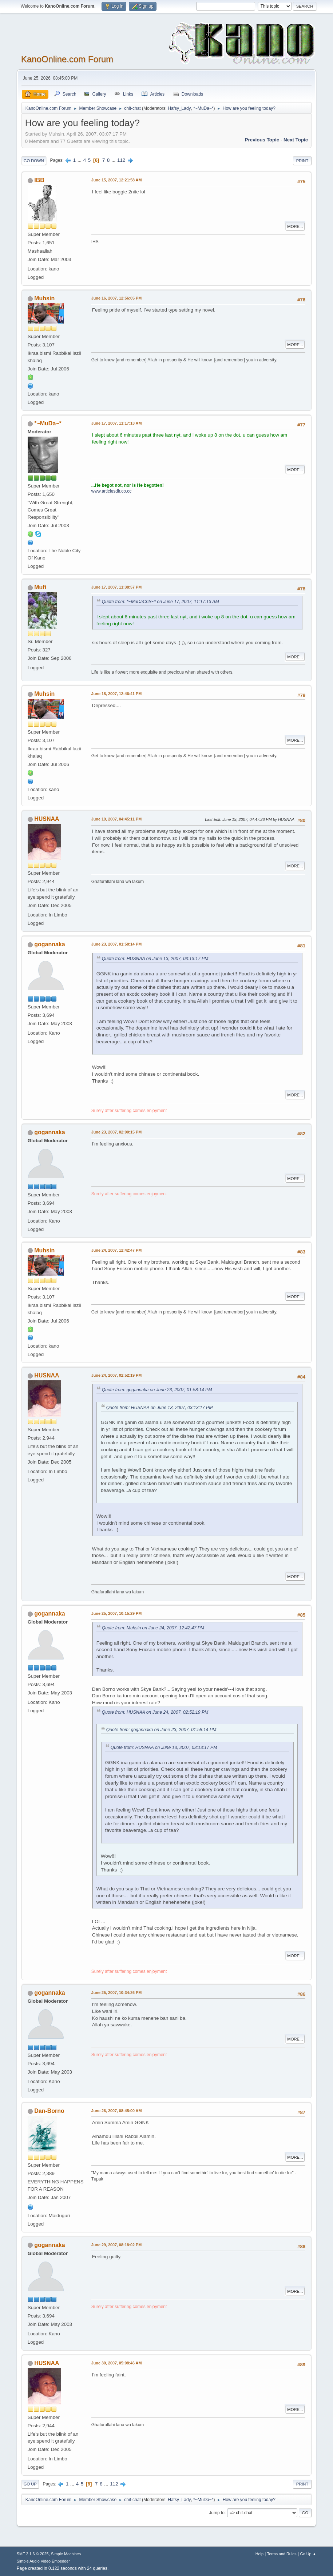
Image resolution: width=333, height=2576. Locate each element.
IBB (39, 180)
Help (259, 2554)
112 (121, 160)
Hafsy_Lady (179, 108)
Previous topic (262, 140)
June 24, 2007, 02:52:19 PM (116, 1375)
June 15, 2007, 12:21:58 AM (116, 180)
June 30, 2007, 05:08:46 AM (116, 2363)
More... (295, 226)
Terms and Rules (282, 2554)
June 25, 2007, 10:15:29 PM (116, 1613)
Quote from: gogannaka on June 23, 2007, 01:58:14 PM (157, 1389)
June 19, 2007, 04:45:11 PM (116, 819)
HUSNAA (46, 819)
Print (302, 161)
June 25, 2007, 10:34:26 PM (116, 1992)
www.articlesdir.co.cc (111, 491)
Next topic (296, 140)
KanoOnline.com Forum (67, 59)
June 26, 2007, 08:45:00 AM (116, 2110)
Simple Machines (66, 2554)
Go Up (30, 2484)
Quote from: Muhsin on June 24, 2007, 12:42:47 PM (153, 1627)
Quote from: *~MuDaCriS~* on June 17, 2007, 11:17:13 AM (160, 601)
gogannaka (49, 944)
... (80, 160)
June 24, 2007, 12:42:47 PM (116, 1250)
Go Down (34, 161)
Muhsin (44, 298)
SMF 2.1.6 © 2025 (33, 2554)
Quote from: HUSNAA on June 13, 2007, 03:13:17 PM (155, 958)
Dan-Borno (49, 2111)
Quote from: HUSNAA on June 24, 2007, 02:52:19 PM (155, 1712)
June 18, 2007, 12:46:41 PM (116, 693)
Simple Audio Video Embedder (43, 2561)
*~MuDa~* (203, 108)
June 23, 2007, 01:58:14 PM (116, 944)
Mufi (40, 587)
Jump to (217, 2512)
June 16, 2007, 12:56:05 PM (116, 298)
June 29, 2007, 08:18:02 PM (116, 2245)
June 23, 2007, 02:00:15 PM (116, 1132)
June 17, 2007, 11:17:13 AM (116, 423)
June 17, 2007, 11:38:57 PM (116, 587)
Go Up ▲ (308, 2554)
